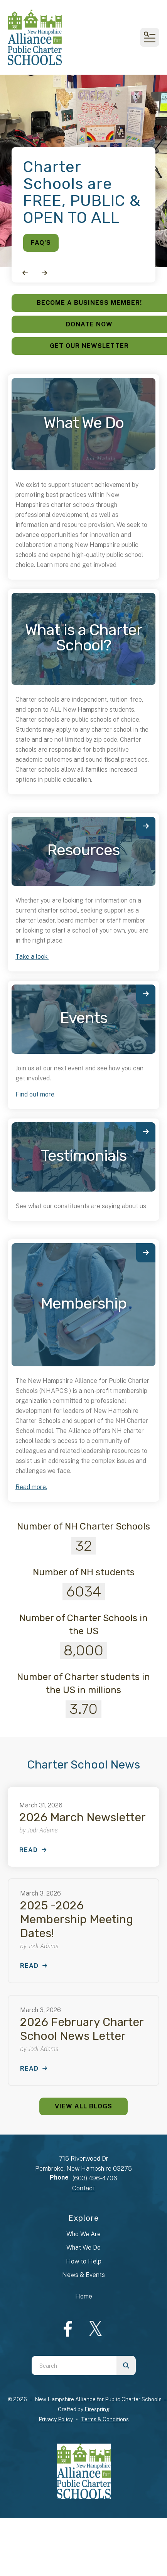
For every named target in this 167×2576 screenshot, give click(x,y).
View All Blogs (83, 2106)
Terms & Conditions (105, 2419)
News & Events (83, 2274)
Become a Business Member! (89, 302)
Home (83, 2296)
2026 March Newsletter (82, 1817)
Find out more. (35, 1094)
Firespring (97, 2409)
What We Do (83, 2247)
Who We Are (83, 2234)
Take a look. (32, 956)
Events (83, 1018)
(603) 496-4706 (95, 2178)
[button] (149, 37)
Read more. (31, 1487)
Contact (83, 2188)
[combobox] (74, 2365)
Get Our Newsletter (89, 345)
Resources (83, 850)
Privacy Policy (56, 2419)
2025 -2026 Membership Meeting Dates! (76, 1919)
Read (28, 1850)
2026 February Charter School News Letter (81, 2029)
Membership (84, 1303)
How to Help (83, 2261)
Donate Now (89, 324)
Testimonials (84, 1156)
